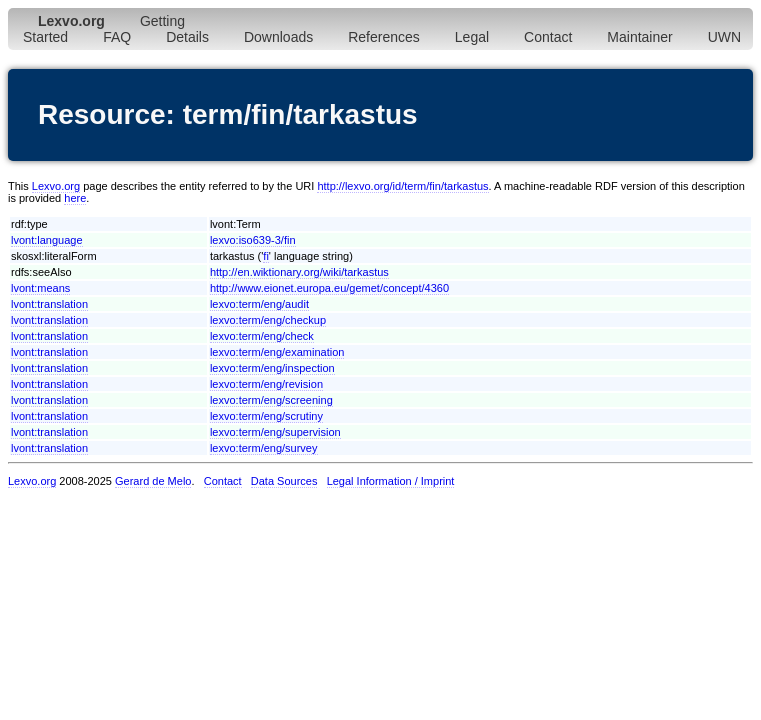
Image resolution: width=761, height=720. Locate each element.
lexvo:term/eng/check (262, 336)
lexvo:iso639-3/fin (253, 240)
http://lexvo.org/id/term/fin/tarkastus (402, 186)
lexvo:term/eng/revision (266, 384)
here (75, 198)
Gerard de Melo (153, 481)
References (384, 37)
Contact (548, 37)
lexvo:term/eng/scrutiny (266, 416)
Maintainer (639, 37)
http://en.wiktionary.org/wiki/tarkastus (299, 272)
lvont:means (40, 288)
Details (187, 37)
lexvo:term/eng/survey (264, 448)
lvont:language (47, 240)
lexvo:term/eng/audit (259, 304)
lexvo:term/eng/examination (277, 352)
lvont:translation (49, 304)
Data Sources (284, 481)
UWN (724, 37)
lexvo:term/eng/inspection (272, 368)
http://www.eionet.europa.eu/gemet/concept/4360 (329, 288)
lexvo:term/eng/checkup (268, 320)
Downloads (278, 37)
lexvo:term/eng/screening (271, 400)
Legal (472, 37)
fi (266, 256)
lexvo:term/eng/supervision (275, 432)
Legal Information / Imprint (391, 481)
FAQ (117, 37)
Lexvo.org (56, 186)
